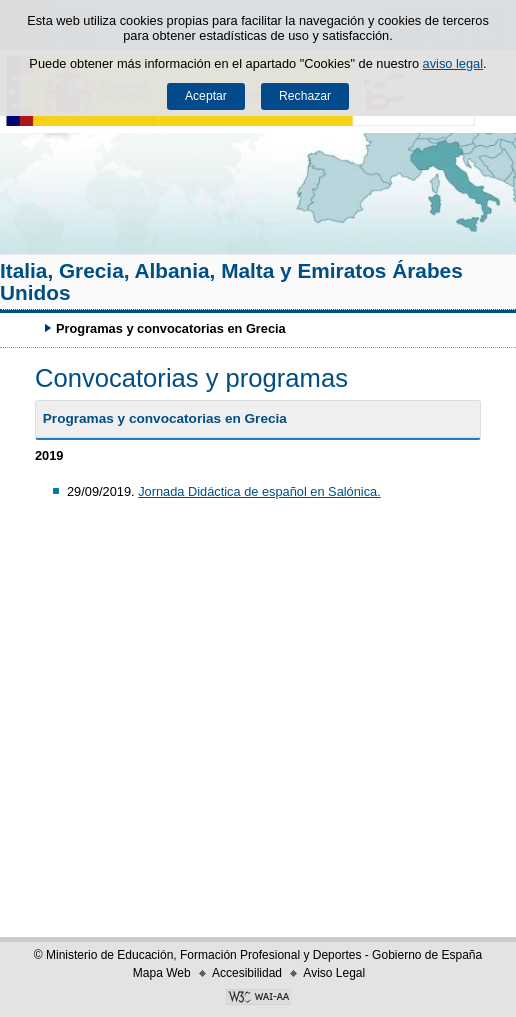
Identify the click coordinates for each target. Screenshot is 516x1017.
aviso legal (453, 63)
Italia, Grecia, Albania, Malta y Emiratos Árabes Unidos (231, 281)
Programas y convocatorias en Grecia (165, 418)
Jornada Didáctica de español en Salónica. (259, 491)
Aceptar (206, 96)
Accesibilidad (247, 973)
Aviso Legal (334, 973)
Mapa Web (162, 973)
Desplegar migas (25, 328)
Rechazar (305, 96)
